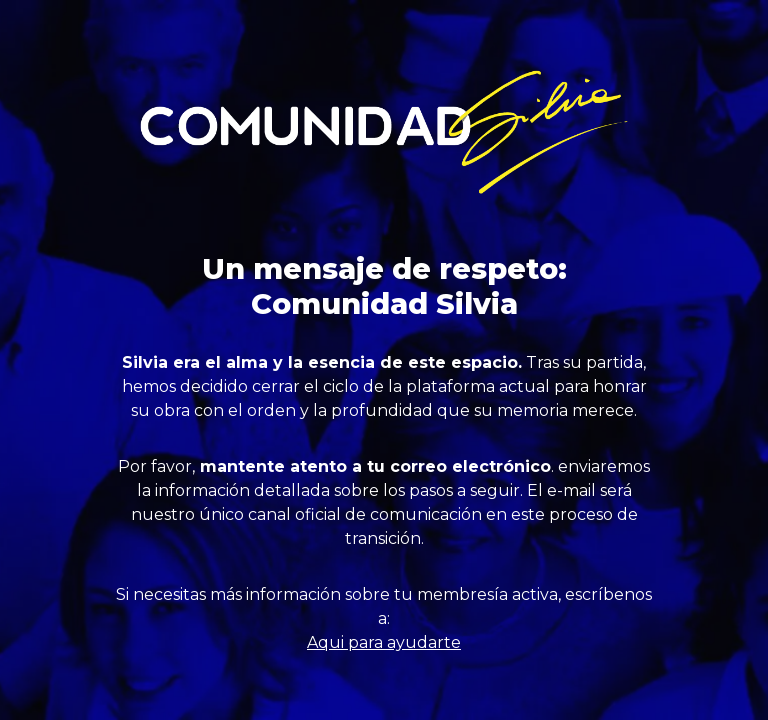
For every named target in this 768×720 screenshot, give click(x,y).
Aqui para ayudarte (384, 642)
